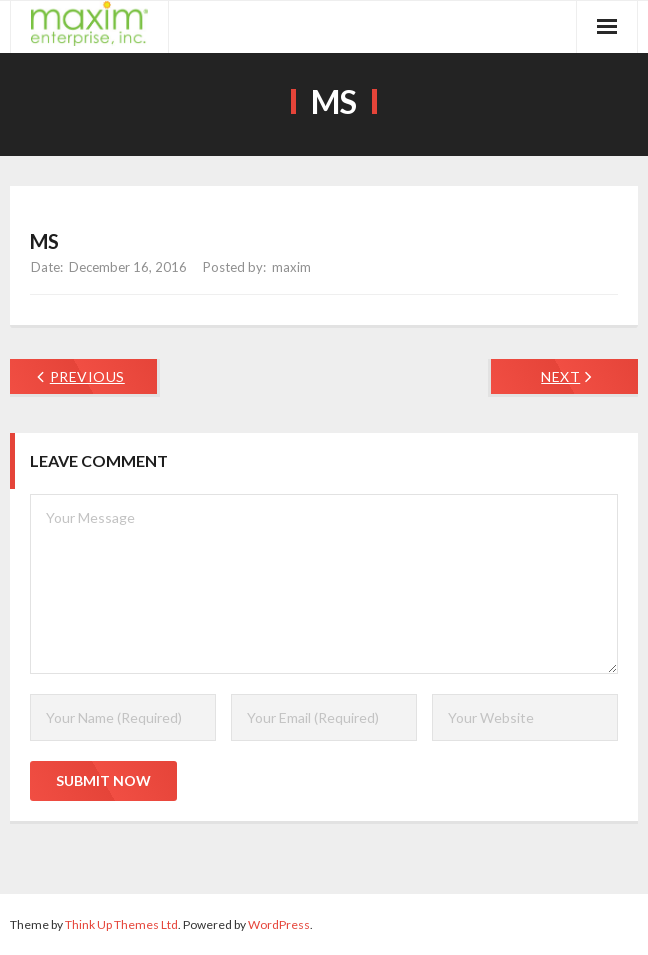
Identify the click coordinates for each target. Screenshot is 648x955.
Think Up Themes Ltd (121, 924)
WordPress (279, 924)
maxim (291, 267)
